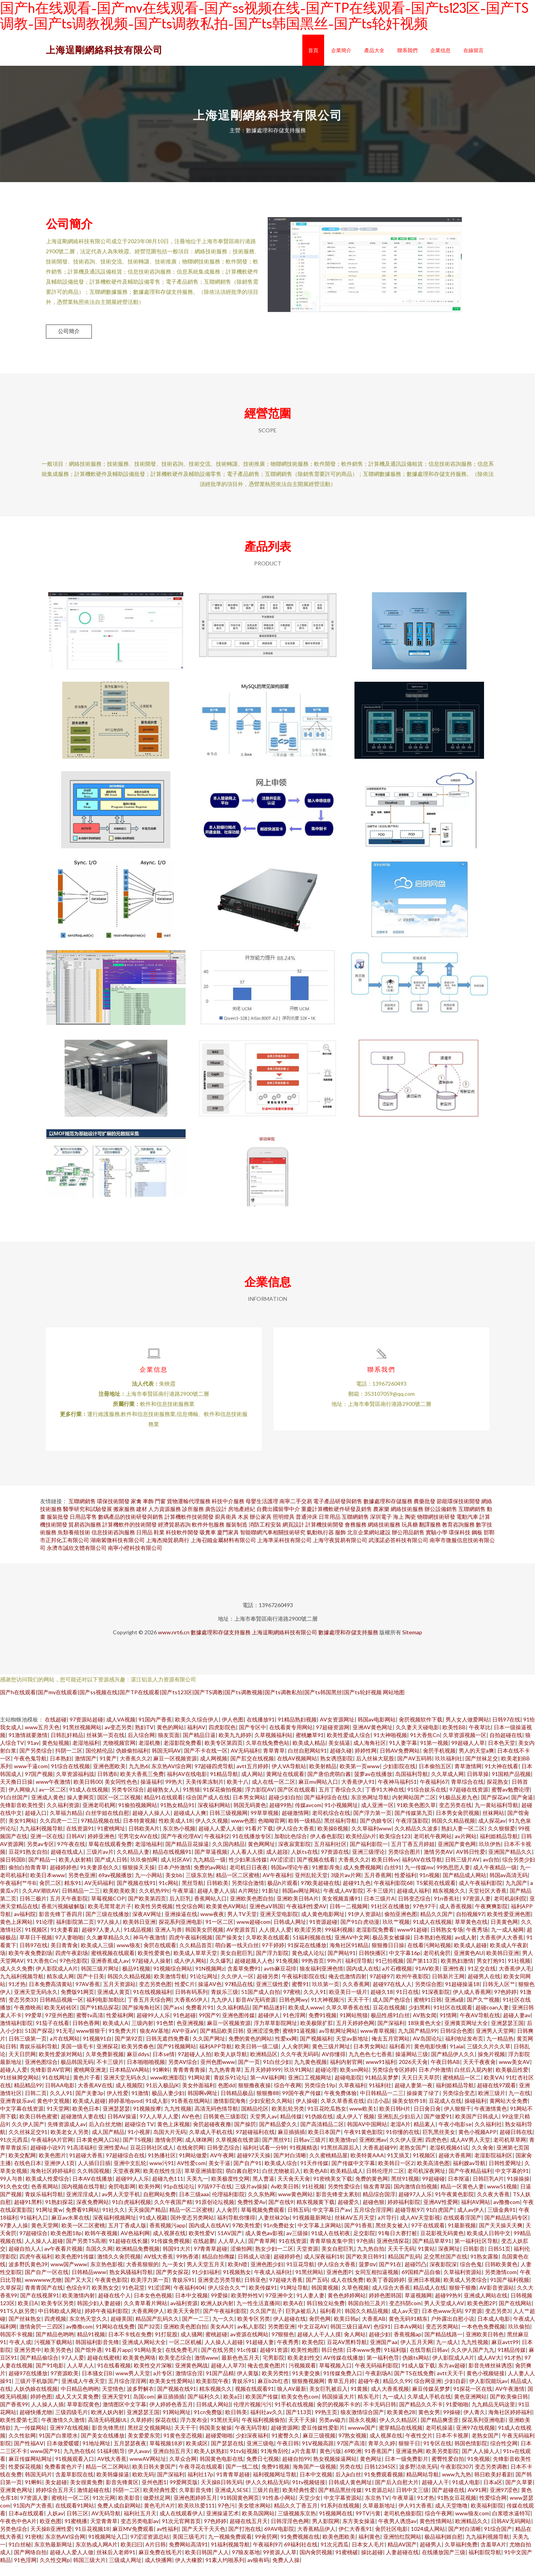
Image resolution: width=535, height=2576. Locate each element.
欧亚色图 (50, 2533)
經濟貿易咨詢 (174, 1536)
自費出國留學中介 (278, 1521)
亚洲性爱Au (112, 2159)
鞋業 (159, 1544)
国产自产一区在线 (46, 2284)
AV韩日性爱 (470, 1863)
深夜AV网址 (146, 1926)
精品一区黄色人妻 (462, 2198)
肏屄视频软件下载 (420, 1731)
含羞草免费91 (244, 1980)
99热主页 (326, 2424)
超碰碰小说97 (47, 2159)
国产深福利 (391, 2035)
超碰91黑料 (28, 2214)
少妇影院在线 (399, 1778)
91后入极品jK (162, 2097)
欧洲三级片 (491, 2105)
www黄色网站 (295, 2206)
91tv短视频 (244, 2463)
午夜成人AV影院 (343, 1902)
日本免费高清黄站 (50, 1996)
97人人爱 (72, 2369)
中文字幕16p (404, 1965)
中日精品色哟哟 (80, 2400)
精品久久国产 (436, 1926)
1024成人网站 (428, 2540)
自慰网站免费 (159, 2206)
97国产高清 (351, 2455)
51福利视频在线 (312, 1949)
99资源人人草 (279, 2564)
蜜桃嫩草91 (310, 1747)
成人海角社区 (369, 1754)
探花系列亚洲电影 (180, 1933)
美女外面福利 (198, 2097)
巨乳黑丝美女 (439, 2144)
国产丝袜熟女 (25, 2330)
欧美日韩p (346, 2330)
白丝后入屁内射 (473, 2081)
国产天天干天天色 (203, 2540)
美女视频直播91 (341, 1910)
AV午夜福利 (277, 1887)
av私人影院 (251, 2338)
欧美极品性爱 (512, 2081)
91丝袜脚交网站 (19, 2089)
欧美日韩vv (385, 1871)
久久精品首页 (195, 1957)
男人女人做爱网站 (467, 1731)
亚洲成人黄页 (113, 2003)
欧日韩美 (236, 2424)
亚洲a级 (454, 2011)
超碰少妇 (380, 2346)
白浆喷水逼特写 (511, 2525)
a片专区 (162, 2385)
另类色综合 (13, 2540)
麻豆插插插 (291, 2144)
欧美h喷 (237, 2276)
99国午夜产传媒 (301, 2105)
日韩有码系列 (191, 2003)
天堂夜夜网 (126, 2182)
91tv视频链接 (308, 2494)
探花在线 (166, 2432)
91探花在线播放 (307, 1957)
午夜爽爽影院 (491, 1918)
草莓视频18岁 (166, 2455)
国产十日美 (90, 1988)
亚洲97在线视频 (69, 2439)
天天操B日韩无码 (221, 2494)
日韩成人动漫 (254, 2268)
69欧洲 (352, 2463)
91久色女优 (14, 2198)
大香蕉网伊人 (148, 2323)
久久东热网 (261, 2206)
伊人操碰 (306, 2112)
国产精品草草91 (431, 2253)
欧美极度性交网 (230, 2190)
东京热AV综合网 (171, 1778)
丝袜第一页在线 (105, 1747)
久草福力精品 (66, 1824)
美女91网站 (23, 1832)
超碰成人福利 (413, 1902)
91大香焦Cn (425, 1747)
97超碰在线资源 (468, 1801)
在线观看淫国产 (462, 2229)
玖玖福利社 (448, 1770)
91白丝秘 (20, 2556)
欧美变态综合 (175, 2369)
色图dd (226, 2097)
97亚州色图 (59, 2027)
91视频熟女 (237, 2284)
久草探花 (11, 2299)
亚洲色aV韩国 (266, 1918)
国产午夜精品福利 (470, 2182)
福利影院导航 (484, 2564)
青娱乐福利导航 (38, 2058)
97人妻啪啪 (69, 1949)
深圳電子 (381, 1528)
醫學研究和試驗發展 (87, 1521)
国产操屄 (245, 2136)
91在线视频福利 (152, 2003)
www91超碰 (412, 1941)
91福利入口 (34, 2229)
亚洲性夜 (454, 1980)
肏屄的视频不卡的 (338, 2416)
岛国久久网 (99, 2260)
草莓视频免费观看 (262, 2221)
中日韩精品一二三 (381, 2105)
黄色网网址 (261, 1856)
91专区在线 (437, 2455)
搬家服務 (124, 1521)
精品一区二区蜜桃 (238, 1887)
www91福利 (381, 2074)
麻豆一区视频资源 (175, 1770)
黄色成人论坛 (308, 1965)
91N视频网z (209, 1980)
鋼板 (477, 1544)
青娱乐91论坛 (230, 2089)
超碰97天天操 (253, 2167)
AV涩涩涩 (282, 1871)
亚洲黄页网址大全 (466, 2035)
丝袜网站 (493, 1824)
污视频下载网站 (53, 2354)
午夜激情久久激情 (63, 2432)
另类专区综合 (127, 1801)
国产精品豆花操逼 (187, 1856)
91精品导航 (224, 1786)
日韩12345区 (380, 2478)
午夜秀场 (477, 1941)
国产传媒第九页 (414, 1824)
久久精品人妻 (133, 1863)
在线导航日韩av (429, 2361)
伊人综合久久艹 (227, 2299)
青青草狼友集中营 (331, 2253)
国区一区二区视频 (119, 1809)
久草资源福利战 (75, 1786)
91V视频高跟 (318, 2455)
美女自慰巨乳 (236, 1965)
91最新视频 (462, 2237)
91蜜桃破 (346, 2564)
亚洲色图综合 (41, 2074)
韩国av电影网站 (377, 1731)
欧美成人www (305, 2019)
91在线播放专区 (251, 1848)
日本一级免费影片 (406, 2470)
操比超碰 (372, 2564)
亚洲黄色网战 (191, 2377)
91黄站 (426, 2260)
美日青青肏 (64, 1957)
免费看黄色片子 (63, 2478)
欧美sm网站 (354, 2081)
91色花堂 (133, 2299)
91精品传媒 (512, 2361)
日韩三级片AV (462, 1871)
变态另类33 (23, 2011)
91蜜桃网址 (111, 1840)
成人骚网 (191, 2346)
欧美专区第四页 (224, 1754)
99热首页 (313, 1972)
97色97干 (424, 1918)
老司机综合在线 (331, 1824)
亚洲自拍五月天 (172, 2463)
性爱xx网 (286, 2050)
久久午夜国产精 (173, 2214)
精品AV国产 (402, 2556)
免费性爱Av (251, 2214)
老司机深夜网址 (426, 2182)
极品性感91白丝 (390, 2027)
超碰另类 (268, 1988)
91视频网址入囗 (107, 2548)
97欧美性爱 (246, 2237)
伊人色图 (233, 1731)
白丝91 (393, 1879)
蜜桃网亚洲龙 (90, 2081)
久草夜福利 (352, 2097)
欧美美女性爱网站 (171, 2393)
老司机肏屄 (437, 1965)
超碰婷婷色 (63, 1879)
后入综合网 (141, 1747)
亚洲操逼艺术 (222, 2525)
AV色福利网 (135, 2245)
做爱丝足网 (156, 2509)
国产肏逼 (522, 1809)
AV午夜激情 (509, 2400)
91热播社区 (162, 2167)
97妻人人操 (14, 2237)
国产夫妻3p (89, 2105)
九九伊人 (222, 2011)
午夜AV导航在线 (480, 2027)
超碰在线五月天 (249, 2533)
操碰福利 (475, 2112)
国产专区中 (252, 1739)
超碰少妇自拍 (284, 1809)
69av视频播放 (115, 1887)
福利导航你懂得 (236, 2229)
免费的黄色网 (371, 2190)
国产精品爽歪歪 (440, 2432)
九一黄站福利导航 (496, 1817)
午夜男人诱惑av (397, 2533)
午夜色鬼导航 (30, 1770)
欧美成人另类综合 (465, 2291)
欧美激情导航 (170, 1988)
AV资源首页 (241, 1941)
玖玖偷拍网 (144, 1871)
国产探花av (494, 1809)
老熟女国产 (412, 2159)
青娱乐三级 (224, 2003)
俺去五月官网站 (391, 2050)
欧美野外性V (246, 2307)
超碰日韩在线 (516, 2144)
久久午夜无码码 (300, 2066)
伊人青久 (474, 2424)
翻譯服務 (430, 1536)
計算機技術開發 (324, 1536)
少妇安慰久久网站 (271, 2112)
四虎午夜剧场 (71, 1965)
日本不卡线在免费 (130, 2346)
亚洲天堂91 (116, 2408)
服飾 (340, 1544)
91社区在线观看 (452, 2019)
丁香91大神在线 (384, 1801)
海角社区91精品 (349, 1957)
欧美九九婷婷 (235, 1747)
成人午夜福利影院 (480, 1895)
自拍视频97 (470, 1926)
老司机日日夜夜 (249, 1879)
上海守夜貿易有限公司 (340, 1552)
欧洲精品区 (263, 2066)
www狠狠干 (90, 2042)
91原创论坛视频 (214, 2214)
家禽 (136, 1513)
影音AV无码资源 (256, 2011)
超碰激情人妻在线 (82, 2128)
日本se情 (164, 2066)
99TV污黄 (368, 2525)
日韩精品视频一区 (61, 2011)
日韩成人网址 (290, 1933)
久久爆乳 (221, 1972)
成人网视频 (213, 1770)
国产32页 (149, 2338)
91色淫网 (294, 2027)
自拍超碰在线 (505, 1747)
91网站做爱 (193, 2167)
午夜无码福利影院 (376, 2377)
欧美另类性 (275, 2385)
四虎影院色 (222, 1739)
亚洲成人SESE (232, 2502)
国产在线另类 (217, 2361)
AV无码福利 (245, 1762)
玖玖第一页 (325, 1996)
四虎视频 (55, 2330)
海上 (398, 1528)
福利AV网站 (475, 2214)
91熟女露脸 (484, 2268)
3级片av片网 (346, 1887)
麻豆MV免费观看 (133, 2540)
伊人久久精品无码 (267, 2494)
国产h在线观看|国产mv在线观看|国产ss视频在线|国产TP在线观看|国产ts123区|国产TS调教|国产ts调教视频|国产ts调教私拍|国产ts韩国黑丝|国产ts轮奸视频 (191, 1704)
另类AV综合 (182, 2074)
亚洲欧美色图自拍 (252, 1910)
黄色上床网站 (16, 1933)
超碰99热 (280, 1817)
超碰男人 (431, 2556)
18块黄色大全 (424, 2035)
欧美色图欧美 (339, 2548)
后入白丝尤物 (105, 2136)
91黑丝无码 (224, 2432)
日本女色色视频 (153, 2307)
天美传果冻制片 (205, 1793)
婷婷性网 (366, 1762)
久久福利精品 (233, 2019)
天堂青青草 (104, 2533)
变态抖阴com (405, 2315)
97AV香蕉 (87, 1996)
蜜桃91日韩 (428, 2011)
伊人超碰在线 (289, 2330)
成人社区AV (175, 1871)
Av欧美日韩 (285, 2198)
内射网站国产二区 (414, 1809)
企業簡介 (341, 50)
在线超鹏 (204, 2253)
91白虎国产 (440, 2221)
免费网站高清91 (188, 2556)
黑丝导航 (192, 1895)
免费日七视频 (262, 2470)
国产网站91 (342, 1965)
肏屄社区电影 (391, 2540)
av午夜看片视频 (63, 2260)
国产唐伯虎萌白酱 (329, 1786)
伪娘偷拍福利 (132, 1762)
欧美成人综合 (281, 2175)
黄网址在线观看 (285, 1786)
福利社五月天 (140, 2525)
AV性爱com (191, 2175)
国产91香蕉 (358, 2237)
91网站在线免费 (115, 2338)
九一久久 (223, 2330)
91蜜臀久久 (286, 2447)
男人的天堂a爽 (476, 1762)
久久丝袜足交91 (28, 2144)
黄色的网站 (170, 1739)
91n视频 (429, 1887)
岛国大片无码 (169, 2144)
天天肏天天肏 (293, 2190)
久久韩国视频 (93, 2182)
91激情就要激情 (28, 1747)
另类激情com (501, 2284)
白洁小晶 (378, 2112)
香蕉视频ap (407, 2346)
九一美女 (173, 2276)
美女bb (173, 1887)
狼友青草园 (377, 2198)
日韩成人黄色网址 (350, 2494)
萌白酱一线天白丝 (237, 1957)
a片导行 (387, 2229)
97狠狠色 (283, 2346)
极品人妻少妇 (168, 2105)
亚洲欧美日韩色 (485, 2346)
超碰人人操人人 (151, 1824)
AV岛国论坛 (427, 2050)
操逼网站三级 (411, 2066)
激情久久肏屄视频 (119, 2268)
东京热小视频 (179, 1840)
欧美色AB (315, 2182)
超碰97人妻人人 (101, 1941)
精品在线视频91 (172, 1863)
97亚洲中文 (279, 2307)
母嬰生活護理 (262, 1513)
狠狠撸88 (267, 2105)
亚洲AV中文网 (352, 1949)
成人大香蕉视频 (390, 2400)
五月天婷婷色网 (355, 2035)
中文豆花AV (312, 2338)
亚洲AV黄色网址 (373, 1739)
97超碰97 (381, 1988)
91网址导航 (294, 2299)
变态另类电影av (140, 2533)
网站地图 (394, 1704)
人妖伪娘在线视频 (36, 2400)
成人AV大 (489, 2369)
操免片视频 (491, 2066)
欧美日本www (47, 1887)
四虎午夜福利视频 (190, 1949)
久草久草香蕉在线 (348, 2019)
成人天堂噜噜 (451, 2517)
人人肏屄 (227, 2221)
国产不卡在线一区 (206, 1762)
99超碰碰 (433, 2190)
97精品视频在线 (100, 1832)
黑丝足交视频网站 (149, 2439)
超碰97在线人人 (392, 1996)
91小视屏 (139, 2144)
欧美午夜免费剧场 (30, 1965)
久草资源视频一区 (464, 1747)
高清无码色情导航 (216, 2120)
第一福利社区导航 (476, 2253)
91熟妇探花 (59, 2214)
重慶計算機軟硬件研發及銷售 (336, 1521)
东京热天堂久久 (88, 2330)
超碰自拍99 (296, 2470)
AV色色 (191, 2128)
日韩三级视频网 (228, 1824)
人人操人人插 (47, 2416)
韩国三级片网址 (100, 1980)
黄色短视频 (55, 1754)
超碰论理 (326, 2081)
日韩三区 (77, 2525)
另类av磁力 (332, 2432)
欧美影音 (129, 2509)
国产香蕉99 (14, 2416)
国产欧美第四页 (147, 1910)
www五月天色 (42, 1739)
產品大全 (374, 50)
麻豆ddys (138, 2066)
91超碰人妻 (260, 2354)
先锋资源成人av (66, 2136)
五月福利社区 (330, 1856)
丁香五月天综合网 (149, 2011)
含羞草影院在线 (74, 2486)
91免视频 (287, 1972)
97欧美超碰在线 (320, 1895)
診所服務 (193, 1521)
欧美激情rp (342, 2151)
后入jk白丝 (348, 2486)
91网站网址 (177, 2424)
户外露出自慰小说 (452, 2330)
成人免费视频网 (362, 1879)
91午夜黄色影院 (454, 2206)
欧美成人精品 (309, 1754)
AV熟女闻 (425, 2027)
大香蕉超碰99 (379, 2159)
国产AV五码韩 (414, 1770)
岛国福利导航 (411, 1786)
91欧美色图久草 (416, 1817)
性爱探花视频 (25, 2478)
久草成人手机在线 (211, 2144)
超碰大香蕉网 (455, 2167)
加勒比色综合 (290, 1848)
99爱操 (219, 2307)
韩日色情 (332, 2361)
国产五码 (317, 2291)
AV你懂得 (334, 2066)
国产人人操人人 (481, 2463)
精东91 (72, 1895)
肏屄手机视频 (439, 1762)
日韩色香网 (86, 2035)
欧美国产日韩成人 (477, 2128)
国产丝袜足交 (481, 1770)
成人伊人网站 (190, 1972)
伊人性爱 (117, 2105)
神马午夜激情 (149, 1949)
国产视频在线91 (136, 1895)
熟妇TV (144, 1739)
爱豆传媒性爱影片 (323, 2439)
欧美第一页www (360, 1778)
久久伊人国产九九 (473, 2361)
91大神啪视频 (390, 1747)
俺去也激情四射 (347, 1988)
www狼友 (128, 1957)
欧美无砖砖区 (60, 2019)
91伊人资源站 (364, 1926)
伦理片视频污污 (252, 2416)
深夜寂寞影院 (294, 1856)
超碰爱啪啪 (219, 2447)
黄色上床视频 (173, 2136)
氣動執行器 (320, 1544)
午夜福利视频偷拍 (263, 2432)
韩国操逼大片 (338, 2408)
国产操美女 (229, 1949)
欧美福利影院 (487, 2517)
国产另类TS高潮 (86, 2253)
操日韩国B (12, 1871)
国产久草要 (519, 2494)
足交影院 (364, 2245)
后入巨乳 (180, 1910)
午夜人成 (20, 2354)
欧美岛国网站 (258, 2525)
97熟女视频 (353, 2447)
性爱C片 (185, 1996)
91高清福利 (81, 2159)
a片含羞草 (304, 2463)
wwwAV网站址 (148, 2470)
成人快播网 (158, 2572)
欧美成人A (115, 2035)
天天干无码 (401, 2260)
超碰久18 (381, 2003)
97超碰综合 (33, 2245)
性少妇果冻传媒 (248, 1871)
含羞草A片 (493, 2556)
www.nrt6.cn (173, 1644)
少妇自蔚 (455, 2393)
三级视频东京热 (297, 2525)
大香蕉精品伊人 (316, 2540)
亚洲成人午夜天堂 (83, 2393)
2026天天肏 (413, 2074)
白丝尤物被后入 (281, 2182)
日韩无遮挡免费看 (167, 2050)
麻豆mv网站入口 (318, 1793)
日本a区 (492, 2494)
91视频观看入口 (74, 2470)
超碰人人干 (435, 2494)
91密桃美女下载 (332, 2190)
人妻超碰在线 (402, 2564)
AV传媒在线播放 (343, 2369)
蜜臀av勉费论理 (510, 1801)
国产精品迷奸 (269, 2019)
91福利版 (395, 2361)
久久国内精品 (228, 1856)
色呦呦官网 (271, 1832)
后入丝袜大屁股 (375, 1770)
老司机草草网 (509, 2151)
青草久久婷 (381, 2455)
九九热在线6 (78, 2463)
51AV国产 (230, 2245)
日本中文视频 (191, 2307)
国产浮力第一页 (372, 1824)
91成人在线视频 (88, 1801)
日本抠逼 (459, 2190)
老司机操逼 (439, 2439)
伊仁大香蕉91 (355, 2540)
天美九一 (197, 2190)
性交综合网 (189, 1918)
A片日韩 (156, 2556)
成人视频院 (129, 2097)
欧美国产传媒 (262, 2408)
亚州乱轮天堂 (311, 1887)
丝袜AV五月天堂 (355, 2229)
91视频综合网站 (172, 1980)
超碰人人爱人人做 (220, 1840)
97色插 (365, 2253)
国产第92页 (129, 2050)
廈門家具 (228, 1544)
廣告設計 (216, 1521)
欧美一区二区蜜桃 (83, 2237)
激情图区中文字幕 (124, 2416)
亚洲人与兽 (168, 1941)
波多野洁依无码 (418, 2478)
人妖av (55, 2525)
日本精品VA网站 (129, 2081)
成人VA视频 (120, 1731)
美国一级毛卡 (77, 2058)
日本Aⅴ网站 (408, 2338)
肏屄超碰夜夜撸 (212, 2136)
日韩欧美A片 (144, 1840)
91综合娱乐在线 (426, 1801)
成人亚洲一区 (377, 1817)
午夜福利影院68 (393, 1895)
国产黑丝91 (276, 2151)
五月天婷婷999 (262, 2081)
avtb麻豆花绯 (280, 1980)
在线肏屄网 (190, 2159)
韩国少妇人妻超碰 (99, 2315)
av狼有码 (258, 2572)
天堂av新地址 (352, 2050)
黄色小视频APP (477, 2144)
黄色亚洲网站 (470, 2408)
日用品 (144, 1544)
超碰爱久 (349, 2214)
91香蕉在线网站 (190, 2112)
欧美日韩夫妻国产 (154, 2478)
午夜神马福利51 (397, 1793)
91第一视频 (434, 1754)
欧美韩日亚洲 (139, 1933)
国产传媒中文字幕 (353, 2175)
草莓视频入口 (335, 2377)
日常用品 (329, 1528)
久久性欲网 (22, 2447)
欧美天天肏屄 (183, 2323)
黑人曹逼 (263, 2190)
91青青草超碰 (233, 2486)
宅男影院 (273, 2369)
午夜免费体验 (340, 2105)
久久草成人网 (447, 1786)
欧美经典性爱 (159, 2502)
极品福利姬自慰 (443, 2548)
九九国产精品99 (417, 2042)
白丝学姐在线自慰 (107, 1824)
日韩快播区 (372, 1965)
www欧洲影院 (167, 2089)
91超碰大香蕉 (86, 2167)
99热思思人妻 (453, 1879)
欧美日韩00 (88, 1793)
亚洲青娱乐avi (17, 2112)
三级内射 (142, 2035)
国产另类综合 (35, 1762)
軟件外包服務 (208, 1536)
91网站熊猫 (354, 2027)
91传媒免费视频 (170, 2253)
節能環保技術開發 (458, 1513)
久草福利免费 (461, 2556)
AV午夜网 (222, 2167)
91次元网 (104, 2509)
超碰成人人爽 (190, 1824)
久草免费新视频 (105, 2066)
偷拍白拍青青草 (28, 1879)
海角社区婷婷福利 (52, 2182)
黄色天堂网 (44, 2237)
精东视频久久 (449, 1902)
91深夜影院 (436, 2003)
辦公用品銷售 (408, 1544)
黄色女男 (429, 2424)
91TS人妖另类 (17, 2323)
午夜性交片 (419, 2447)
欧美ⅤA (493, 2089)
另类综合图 (428, 1996)
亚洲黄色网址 (16, 2502)
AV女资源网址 (337, 1731)
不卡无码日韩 (379, 2416)
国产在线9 (280, 2214)
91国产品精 (220, 2385)
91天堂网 (58, 2120)
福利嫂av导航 (469, 2175)
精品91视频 (91, 2346)
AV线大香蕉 (158, 2268)
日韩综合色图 (456, 2042)
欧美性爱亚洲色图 (509, 1926)
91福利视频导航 (230, 2556)
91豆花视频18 (92, 2540)
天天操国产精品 (147, 2221)
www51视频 (502, 2198)
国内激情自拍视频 (415, 2198)
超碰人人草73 (227, 2377)
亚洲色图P (339, 2284)
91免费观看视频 (383, 2486)
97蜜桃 (291, 2003)
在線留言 (473, 50)
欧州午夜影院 (412, 1988)
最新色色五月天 (240, 2369)
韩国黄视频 (325, 2299)
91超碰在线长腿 (128, 2253)
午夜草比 (480, 1739)
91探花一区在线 (472, 2400)
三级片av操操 (251, 2198)
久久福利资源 (63, 1817)
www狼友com (472, 2525)
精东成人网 (60, 1988)
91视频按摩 (147, 2120)
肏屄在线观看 (160, 1957)
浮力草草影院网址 (275, 2035)
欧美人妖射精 (75, 1871)
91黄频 (359, 2400)
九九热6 (138, 1778)
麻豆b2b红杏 (273, 2393)
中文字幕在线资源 (22, 2120)
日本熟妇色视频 (433, 1949)
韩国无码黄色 (249, 1817)
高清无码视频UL (107, 2432)
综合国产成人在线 (208, 1809)
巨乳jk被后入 (301, 2323)
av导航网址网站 (338, 2042)
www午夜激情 (53, 1793)
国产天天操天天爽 (501, 2237)
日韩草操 (478, 1786)
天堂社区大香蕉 (487, 1902)
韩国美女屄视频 (204, 1941)
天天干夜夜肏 (479, 2074)
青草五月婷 (341, 2393)
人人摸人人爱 (275, 1941)
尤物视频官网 (119, 1754)
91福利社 (380, 2097)
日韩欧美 (217, 1895)
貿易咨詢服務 (84, 1536)
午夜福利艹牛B (18, 1895)
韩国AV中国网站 (367, 2136)
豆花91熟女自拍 (28, 1863)
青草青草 (274, 1762)
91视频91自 (97, 2050)
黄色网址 (371, 2470)
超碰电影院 (348, 2089)
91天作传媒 (314, 2175)
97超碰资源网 (332, 1739)
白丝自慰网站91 (307, 1762)
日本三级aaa (194, 2206)
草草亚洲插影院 (203, 2182)
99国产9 (209, 2027)
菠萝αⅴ (367, 2276)
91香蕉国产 (379, 2463)
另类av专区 (40, 1856)
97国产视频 (39, 1786)
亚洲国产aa (383, 2354)
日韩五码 (298, 2221)
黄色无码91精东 (408, 2330)
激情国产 (85, 1770)
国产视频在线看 (316, 1871)
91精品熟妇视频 (297, 1731)
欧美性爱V (201, 2245)
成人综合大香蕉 (391, 2299)
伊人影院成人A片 (57, 1980)
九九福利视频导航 (41, 1840)
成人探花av (491, 1832)
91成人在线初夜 (330, 2245)
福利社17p (200, 2486)
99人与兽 (11, 2190)
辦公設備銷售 (440, 1521)
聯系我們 (407, 50)
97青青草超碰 (210, 2260)
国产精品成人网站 (464, 1887)
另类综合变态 (458, 2105)
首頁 (313, 50)
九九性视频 (177, 2120)
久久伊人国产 (28, 2136)
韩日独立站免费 (326, 2315)
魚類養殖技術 (74, 1544)
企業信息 (440, 50)
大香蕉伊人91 (358, 1793)
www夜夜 (212, 1926)
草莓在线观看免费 (110, 1856)
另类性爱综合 (344, 2198)
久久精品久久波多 (416, 1840)
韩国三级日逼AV (350, 2338)
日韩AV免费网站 (400, 1762)
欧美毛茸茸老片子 (110, 1918)
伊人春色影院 (326, 1848)
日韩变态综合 (414, 1910)
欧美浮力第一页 (150, 2291)
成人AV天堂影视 (420, 2229)
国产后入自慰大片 (397, 2494)
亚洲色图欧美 (109, 1778)
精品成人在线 (429, 2299)
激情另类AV (438, 1863)
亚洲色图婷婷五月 (195, 2509)
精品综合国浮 (379, 2206)
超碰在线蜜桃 (103, 2369)
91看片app (118, 2361)
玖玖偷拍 (519, 2338)
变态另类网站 (442, 2338)
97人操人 (108, 1933)
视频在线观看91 (254, 2400)
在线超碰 (56, 1731)
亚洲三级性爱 (272, 1996)
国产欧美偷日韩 (509, 2408)
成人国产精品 (108, 2144)
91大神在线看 (501, 1778)
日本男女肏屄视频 (457, 1824)
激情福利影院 (16, 2035)
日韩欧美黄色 (501, 2276)
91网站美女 (148, 2361)
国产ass (172, 2019)
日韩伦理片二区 (385, 2182)
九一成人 (447, 2354)
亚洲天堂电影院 (279, 1926)
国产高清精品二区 (322, 2136)
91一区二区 (219, 1933)
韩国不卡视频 (16, 2346)
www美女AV (514, 2074)
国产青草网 (261, 2253)
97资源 (473, 2323)
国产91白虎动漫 (359, 1933)
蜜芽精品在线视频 (401, 2439)
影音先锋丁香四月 (60, 1926)
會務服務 (356, 1536)
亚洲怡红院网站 (402, 2548)
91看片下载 (259, 1840)
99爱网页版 (184, 2494)
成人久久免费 (16, 1980)
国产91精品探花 (99, 2019)
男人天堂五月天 (206, 2276)
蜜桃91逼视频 (299, 2042)
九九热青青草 (225, 2081)
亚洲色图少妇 (267, 2276)
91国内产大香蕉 (32, 2517)
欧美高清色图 (433, 2175)
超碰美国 (121, 2330)
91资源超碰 (323, 1933)
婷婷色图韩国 (385, 2307)
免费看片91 (200, 2019)
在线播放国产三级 (443, 2564)
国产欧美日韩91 (365, 2268)
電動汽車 (467, 1528)
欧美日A (28, 2315)
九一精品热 (500, 2050)
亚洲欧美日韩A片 (298, 1910)
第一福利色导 (383, 2369)
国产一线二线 (242, 2478)
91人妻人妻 (310, 2307)
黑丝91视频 (405, 2190)
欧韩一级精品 (304, 1832)
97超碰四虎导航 (214, 1778)
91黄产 (108, 1770)
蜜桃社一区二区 (70, 2509)
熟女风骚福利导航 (131, 2284)
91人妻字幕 (403, 1754)
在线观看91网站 (74, 2517)
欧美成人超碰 (470, 1957)
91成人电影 (466, 2494)
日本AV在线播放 (92, 2190)
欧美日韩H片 (394, 2120)
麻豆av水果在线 (70, 2229)
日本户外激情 (174, 1879)
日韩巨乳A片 (488, 2190)
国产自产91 (247, 2175)
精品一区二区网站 (107, 2478)
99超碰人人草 (468, 1754)
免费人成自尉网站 (119, 2517)
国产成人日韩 (111, 1871)
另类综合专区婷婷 (394, 2081)
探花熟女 (498, 1793)
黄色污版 (330, 2463)
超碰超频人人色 (254, 1972)
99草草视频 (265, 1824)
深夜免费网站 (92, 2214)
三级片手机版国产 (36, 2393)
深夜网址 (449, 2260)
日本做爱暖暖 (63, 2455)
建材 (141, 1521)
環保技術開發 (113, 1513)
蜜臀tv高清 (89, 2027)
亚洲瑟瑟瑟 (116, 2120)
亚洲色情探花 (393, 2253)
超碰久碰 (341, 1762)
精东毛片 (368, 2408)
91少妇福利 (206, 2284)
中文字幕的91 (512, 2182)
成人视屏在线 (169, 2245)
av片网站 (466, 1848)
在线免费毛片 (181, 2361)
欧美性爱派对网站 (60, 2066)
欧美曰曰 (131, 2556)
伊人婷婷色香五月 (171, 2416)
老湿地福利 (86, 1754)
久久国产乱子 (266, 2323)
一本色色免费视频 (483, 2338)
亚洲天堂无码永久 (36, 2003)
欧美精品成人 (346, 2182)
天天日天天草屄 (421, 2089)
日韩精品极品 (237, 2105)
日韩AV (75, 1848)
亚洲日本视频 (424, 2291)
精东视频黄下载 (315, 2214)
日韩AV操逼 (122, 2128)
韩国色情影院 (470, 2455)
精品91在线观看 (163, 1809)
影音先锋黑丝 (108, 2439)
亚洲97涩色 (504, 2502)
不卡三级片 (380, 1902)
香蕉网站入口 (210, 1910)
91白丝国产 (14, 1809)
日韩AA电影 (60, 2097)
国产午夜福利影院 (225, 2323)
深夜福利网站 (214, 1817)
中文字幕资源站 (343, 2509)
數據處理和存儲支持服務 (221, 1644)
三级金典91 (502, 2221)
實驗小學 (436, 1544)
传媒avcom (308, 1817)
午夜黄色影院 (111, 2291)
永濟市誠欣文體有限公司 (77, 1559)
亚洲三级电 (260, 2455)
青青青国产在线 (44, 2299)
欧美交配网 (22, 2167)
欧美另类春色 (137, 2058)
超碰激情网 (295, 1824)
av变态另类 (118, 1739)
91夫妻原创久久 (99, 1879)
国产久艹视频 (483, 2011)
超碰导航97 (409, 2221)
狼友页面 (169, 1747)
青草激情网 (468, 1778)
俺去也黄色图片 (266, 2377)
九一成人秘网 (507, 1941)
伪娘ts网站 (415, 2369)
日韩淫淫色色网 (290, 2533)
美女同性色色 (121, 1793)
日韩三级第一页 (28, 2050)
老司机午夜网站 (433, 1848)
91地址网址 (96, 2455)
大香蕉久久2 (135, 1770)
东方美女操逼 (358, 2533)
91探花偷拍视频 (222, 1801)
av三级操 (297, 2245)
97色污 (226, 2517)
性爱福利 (405, 1887)
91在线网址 (56, 2089)
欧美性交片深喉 (153, 2377)
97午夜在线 (71, 1856)
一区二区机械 (185, 2354)
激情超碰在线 (93, 2502)
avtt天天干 (450, 2385)
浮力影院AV (259, 1801)
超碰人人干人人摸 (319, 2346)
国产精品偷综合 (39, 2369)
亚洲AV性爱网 (440, 2214)
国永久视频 (362, 2432)
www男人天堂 (133, 2385)
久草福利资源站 (463, 2284)
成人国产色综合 (391, 2011)
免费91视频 (323, 2027)
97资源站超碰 (86, 1731)
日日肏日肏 (427, 2120)
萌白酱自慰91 (242, 2182)
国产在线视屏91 (39, 2307)
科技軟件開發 (182, 1544)
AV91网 (477, 2502)
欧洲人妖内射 (217, 2315)
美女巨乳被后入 (328, 2400)
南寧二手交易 (295, 1513)
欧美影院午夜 (212, 2393)
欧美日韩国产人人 (207, 2564)
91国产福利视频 (509, 2291)
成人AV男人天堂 (470, 2151)
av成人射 (466, 1949)
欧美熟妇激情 (457, 1972)
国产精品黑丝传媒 (340, 2502)
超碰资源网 (284, 2439)
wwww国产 (362, 2439)
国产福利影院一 (369, 1856)
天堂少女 (310, 2509)
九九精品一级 (209, 1871)
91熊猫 (191, 1801)
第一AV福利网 (267, 2089)
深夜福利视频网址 (114, 2229)
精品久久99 (397, 2393)
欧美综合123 (394, 1848)
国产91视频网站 (176, 2058)
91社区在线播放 (390, 1918)
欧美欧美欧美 (119, 1902)
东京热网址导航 (370, 1809)
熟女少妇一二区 (274, 2260)
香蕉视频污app (167, 2237)
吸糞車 (208, 1544)
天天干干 (358, 2011)
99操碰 (451, 2424)
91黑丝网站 (309, 2284)
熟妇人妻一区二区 (463, 1840)
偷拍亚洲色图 (400, 1926)
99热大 (173, 1793)
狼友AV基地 (154, 2042)
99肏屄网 (266, 2548)
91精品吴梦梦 (381, 2089)
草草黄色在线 (471, 1933)
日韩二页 (36, 2105)
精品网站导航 (422, 2486)
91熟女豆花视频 (456, 2509)
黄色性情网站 (435, 2533)
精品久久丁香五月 (295, 2517)
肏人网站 (355, 2346)
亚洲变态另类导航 (219, 2291)
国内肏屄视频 (316, 2564)
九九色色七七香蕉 (370, 2066)
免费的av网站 (210, 1879)
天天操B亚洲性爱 (51, 2540)
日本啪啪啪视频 (146, 2074)
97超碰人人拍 (194, 2066)
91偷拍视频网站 (137, 1817)
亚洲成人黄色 (47, 1809)
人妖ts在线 (304, 1863)
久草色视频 (355, 2299)
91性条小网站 (279, 2509)
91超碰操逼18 (462, 1996)
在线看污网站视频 (429, 1957)
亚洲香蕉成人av (110, 1972)
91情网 (448, 2027)
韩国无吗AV (166, 1762)
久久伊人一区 (237, 1988)
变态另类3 (497, 2323)
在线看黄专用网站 (291, 1739)
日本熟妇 (61, 1770)
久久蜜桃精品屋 (328, 2167)
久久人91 (314, 2003)
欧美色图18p (66, 2245)
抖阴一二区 (68, 1762)
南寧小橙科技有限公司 (135, 1559)
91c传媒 (247, 2361)
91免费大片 (123, 2042)
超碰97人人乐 (415, 2206)
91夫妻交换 (306, 2385)
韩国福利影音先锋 (97, 2354)
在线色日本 (27, 2175)
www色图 (243, 1832)
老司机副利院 (510, 1910)
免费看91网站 (82, 2221)
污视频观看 (302, 2377)
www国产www (69, 2276)
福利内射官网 (346, 2074)
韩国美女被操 (215, 2439)
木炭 (243, 1528)
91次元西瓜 (14, 2151)
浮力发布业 (193, 2432)
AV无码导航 (106, 2525)
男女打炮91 (491, 1972)
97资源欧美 (65, 2385)
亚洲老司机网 (98, 1817)
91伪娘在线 (319, 2128)
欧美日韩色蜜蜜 (38, 2128)
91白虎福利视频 (131, 2214)
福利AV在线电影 (187, 1786)
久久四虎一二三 (59, 1832)
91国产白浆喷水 (58, 2447)
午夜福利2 (216, 1848)
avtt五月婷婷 (252, 1778)
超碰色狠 (373, 2214)
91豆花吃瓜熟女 (326, 2120)
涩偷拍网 (241, 2260)
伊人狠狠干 (457, 2120)
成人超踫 (277, 1863)
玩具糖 (410, 1536)
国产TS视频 (137, 2151)
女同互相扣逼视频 (376, 2284)
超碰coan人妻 (492, 2019)
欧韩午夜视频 (101, 2245)
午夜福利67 (434, 1793)
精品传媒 (291, 2128)
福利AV (196, 1739)
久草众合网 (182, 2470)
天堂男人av (263, 2128)
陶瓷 (410, 1528)
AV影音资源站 (496, 2299)
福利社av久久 (266, 2424)
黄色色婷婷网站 (347, 2307)
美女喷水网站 (254, 2517)
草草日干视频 (35, 1949)
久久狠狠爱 (501, 1840)
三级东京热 (199, 1887)
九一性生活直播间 (258, 2315)
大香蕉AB (374, 2330)
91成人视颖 (153, 2229)
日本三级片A (379, 1910)
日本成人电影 (493, 2330)
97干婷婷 (273, 1957)
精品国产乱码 (404, 2268)
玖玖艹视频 (396, 1933)
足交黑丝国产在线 (445, 2268)
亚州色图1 (154, 2494)
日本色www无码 (442, 2323)
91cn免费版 (208, 2424)
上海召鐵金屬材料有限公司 (223, 1552)
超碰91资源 (274, 2361)
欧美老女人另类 (70, 2144)
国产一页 (249, 2074)
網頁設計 (293, 1536)
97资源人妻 (477, 1910)
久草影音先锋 (195, 2502)
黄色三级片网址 (331, 2058)
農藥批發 (424, 1513)
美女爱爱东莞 (144, 2447)
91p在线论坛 (179, 2198)
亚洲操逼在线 (181, 1926)
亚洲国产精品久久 (510, 1863)
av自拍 (491, 1871)
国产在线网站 (515, 2315)
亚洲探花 (107, 2058)
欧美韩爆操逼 (112, 2486)
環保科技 (459, 1544)
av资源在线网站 (249, 2346)
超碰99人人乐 (153, 2027)
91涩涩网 (159, 2299)
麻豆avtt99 (505, 2354)
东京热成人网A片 (96, 2556)
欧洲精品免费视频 (138, 2260)
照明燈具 (284, 1528)
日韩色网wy (293, 2011)
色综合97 (77, 2299)
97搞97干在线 (215, 2198)
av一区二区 (52, 1801)
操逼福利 (151, 1793)
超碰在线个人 (114, 2307)
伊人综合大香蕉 (295, 1840)
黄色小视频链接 (486, 2385)
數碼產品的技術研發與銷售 (130, 1528)
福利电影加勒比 (105, 2011)
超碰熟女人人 (163, 1801)
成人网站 (252, 1786)
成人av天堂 (405, 2323)
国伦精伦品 (99, 1762)
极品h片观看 (282, 1895)
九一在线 (519, 2105)
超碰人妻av (516, 2027)
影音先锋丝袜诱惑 (490, 2377)
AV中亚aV (184, 2042)
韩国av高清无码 (508, 1887)
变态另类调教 (491, 2478)
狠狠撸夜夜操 (254, 2097)
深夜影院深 (443, 2276)
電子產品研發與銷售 (337, 1513)
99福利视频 (339, 1941)
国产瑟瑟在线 (227, 2455)
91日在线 (407, 2003)
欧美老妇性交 (304, 2369)
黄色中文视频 (53, 2112)
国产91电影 (50, 2377)
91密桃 (33, 2548)
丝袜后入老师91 (115, 2564)
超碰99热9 (448, 2307)
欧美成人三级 (97, 1957)
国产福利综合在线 (326, 1809)
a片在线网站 (65, 2050)
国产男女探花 (172, 2284)
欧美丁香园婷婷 (386, 2291)
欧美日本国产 (324, 2144)
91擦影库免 (326, 1879)
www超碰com (253, 1933)
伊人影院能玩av (488, 2393)
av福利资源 (184, 2315)
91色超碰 (184, 2027)
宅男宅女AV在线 (138, 1848)
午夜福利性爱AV (306, 1918)
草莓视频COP (108, 1910)
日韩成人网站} (213, 2416)
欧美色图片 (52, 2167)
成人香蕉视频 (455, 1918)
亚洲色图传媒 (238, 2027)
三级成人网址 (125, 2572)
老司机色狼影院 (403, 2525)
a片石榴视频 (397, 1980)
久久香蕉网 (356, 1996)
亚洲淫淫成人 (82, 2206)
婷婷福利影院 (404, 2214)
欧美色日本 (86, 2120)
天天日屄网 (22, 2066)
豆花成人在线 (445, 2112)
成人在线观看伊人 (181, 2525)
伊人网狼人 (22, 1801)
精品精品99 (28, 2097)
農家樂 (381, 1521)
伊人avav (139, 2463)
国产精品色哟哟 (55, 2346)
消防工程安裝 (265, 1536)
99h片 (334, 1972)
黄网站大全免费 (508, 2112)
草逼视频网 (418, 2307)
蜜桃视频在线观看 (113, 1965)
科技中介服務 (228, 1513)
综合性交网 (503, 2455)
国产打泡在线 (244, 2540)
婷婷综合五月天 (55, 2502)
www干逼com (31, 1778)
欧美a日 (232, 2408)
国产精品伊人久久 (453, 2066)
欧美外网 (149, 2198)
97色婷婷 (505, 2003)
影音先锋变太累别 (338, 2206)
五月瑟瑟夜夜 (130, 2455)
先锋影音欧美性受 (22, 1817)
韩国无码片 (38, 2486)
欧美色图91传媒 (74, 2268)
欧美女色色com (300, 2408)
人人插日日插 (94, 2175)
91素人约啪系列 (224, 2572)
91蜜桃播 (76, 2533)
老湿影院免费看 (182, 1754)
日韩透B (107, 1786)
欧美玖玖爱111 (196, 2517)
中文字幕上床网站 (319, 2237)
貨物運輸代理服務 (188, 1513)
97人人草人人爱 (159, 2128)
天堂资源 (307, 2260)
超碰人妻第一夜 (414, 2097)
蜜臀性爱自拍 (448, 2470)
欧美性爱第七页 (19, 2432)
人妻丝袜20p (273, 2229)
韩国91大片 (177, 2260)
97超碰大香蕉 (286, 2291)
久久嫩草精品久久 (108, 1949)
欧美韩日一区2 (396, 2175)
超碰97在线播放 (28, 2385)
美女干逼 (219, 2175)
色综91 (382, 2338)
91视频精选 (303, 2159)
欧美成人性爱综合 (47, 2190)
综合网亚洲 (427, 2393)
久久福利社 (488, 2136)
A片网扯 (249, 1902)
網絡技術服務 (407, 1521)
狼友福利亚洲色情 (321, 1980)
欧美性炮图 (304, 2361)
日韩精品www (89, 2284)
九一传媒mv (419, 1879)
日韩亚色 (255, 2291)
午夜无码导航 (251, 2439)
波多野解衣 (140, 2400)
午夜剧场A (378, 2385)
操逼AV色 (210, 1996)
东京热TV (377, 2509)
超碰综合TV (139, 2136)
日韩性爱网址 (505, 2175)
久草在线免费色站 (267, 1754)
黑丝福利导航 (340, 1832)
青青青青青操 (189, 2081)
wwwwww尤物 (43, 2291)
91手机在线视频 (294, 2416)
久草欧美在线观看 (267, 1949)
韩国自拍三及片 (367, 2315)
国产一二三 (195, 2330)
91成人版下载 (418, 2377)
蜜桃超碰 (216, 2346)
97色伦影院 (74, 1972)
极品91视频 (136, 1980)
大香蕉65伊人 (191, 2011)
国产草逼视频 (211, 1863)
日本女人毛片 (368, 2556)
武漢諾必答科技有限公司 (398, 1552)
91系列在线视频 (340, 2517)
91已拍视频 (389, 1972)
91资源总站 (379, 2502)
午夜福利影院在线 (303, 1988)
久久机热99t (154, 1902)
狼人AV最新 (291, 2400)
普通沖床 (306, 1528)
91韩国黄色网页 (239, 2509)
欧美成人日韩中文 (488, 2245)
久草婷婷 (141, 2432)
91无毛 (64, 2042)
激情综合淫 (189, 2385)
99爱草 (33, 2027)
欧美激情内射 (78, 2307)
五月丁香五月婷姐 (413, 1856)
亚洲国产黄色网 (457, 1856)
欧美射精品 (323, 1778)
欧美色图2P (481, 2315)
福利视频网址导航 (274, 2486)
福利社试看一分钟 (264, 2159)
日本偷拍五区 (435, 1778)
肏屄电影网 (121, 2198)
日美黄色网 (504, 1933)
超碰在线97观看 (496, 2097)
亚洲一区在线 (46, 1848)
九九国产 (516, 1895)
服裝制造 (236, 1536)
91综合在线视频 (70, 1778)
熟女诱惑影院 (336, 1770)
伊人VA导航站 (289, 1778)
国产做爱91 (438, 2128)
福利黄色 (369, 2548)
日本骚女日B (97, 2385)
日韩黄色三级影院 (225, 2128)
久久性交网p (55, 2572)
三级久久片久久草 (488, 2058)
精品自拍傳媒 (218, 2268)
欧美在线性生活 (162, 2182)
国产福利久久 (204, 2408)
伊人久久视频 (211, 1832)
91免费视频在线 (300, 2548)
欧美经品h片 (361, 1848)
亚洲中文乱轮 (130, 2175)
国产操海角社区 (141, 2019)
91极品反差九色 (458, 1809)
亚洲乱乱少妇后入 (399, 2128)
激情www (206, 2369)
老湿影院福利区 (493, 2167)
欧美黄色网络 (139, 2369)
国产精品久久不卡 (421, 2416)
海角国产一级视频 (314, 2478)
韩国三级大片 (89, 2572)
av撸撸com (506, 2214)
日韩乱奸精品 (67, 1747)
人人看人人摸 (246, 1863)
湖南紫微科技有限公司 (117, 1552)
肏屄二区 (50, 1895)
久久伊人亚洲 (405, 2151)
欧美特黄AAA (367, 2167)
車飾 (148, 1513)
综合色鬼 (471, 2276)
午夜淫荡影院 (412, 1832)
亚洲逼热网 (409, 2463)
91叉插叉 (398, 2167)
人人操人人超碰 (44, 2253)
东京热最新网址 (53, 2556)
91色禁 (165, 2035)
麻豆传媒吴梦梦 (431, 2400)
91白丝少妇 (277, 2074)
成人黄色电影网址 (323, 1926)
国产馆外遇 (88, 2361)
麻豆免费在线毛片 (160, 2564)
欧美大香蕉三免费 (142, 1786)
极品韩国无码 (77, 2074)
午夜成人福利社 (273, 2284)
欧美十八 (238, 1793)
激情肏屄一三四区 (41, 2338)
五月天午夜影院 (69, 1910)
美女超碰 (56, 2494)
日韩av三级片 (309, 2151)
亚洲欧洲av (372, 2151)
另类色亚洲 (81, 1887)
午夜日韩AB (445, 2074)
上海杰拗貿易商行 (167, 1552)
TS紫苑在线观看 (436, 1895)
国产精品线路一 (443, 2346)
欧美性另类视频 (154, 1918)
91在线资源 (293, 2253)
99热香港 (187, 2268)
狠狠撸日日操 (388, 1957)
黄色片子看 (86, 2089)
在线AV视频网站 (297, 1770)
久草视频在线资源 (237, 2151)
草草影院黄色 (83, 2416)
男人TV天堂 (242, 1926)
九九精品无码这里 (493, 2416)
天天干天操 (302, 2432)
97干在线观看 (428, 2237)
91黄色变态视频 (182, 2447)
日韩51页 (499, 2260)
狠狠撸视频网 (308, 2393)
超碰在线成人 (67, 1863)
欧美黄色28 (401, 2424)
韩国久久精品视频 (453, 1832)
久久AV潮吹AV (40, 1902)
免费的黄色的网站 (250, 2050)
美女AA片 (222, 2338)
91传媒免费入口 (342, 2385)
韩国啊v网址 (203, 2105)
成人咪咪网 (198, 2151)
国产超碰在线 (448, 2502)
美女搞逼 (339, 1754)
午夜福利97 (267, 2556)
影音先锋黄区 (122, 2494)
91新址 (270, 1902)
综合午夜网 (287, 2097)
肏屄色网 (320, 2330)
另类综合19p (319, 2097)
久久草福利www (371, 1840)
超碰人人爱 (13, 2081)
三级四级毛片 (71, 2424)
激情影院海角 (229, 2112)
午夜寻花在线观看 (201, 2478)
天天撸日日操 (16, 1793)
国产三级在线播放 (107, 1926)
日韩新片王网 (448, 1988)
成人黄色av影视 (264, 2245)
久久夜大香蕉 (493, 2206)
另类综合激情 (248, 1895)
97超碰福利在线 (255, 2144)
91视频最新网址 (312, 2229)
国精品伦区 (254, 2120)
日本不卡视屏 (452, 2447)
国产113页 (299, 2424)
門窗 (160, 1513)
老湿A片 (400, 2136)
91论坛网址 (204, 1988)
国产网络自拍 (30, 2564)
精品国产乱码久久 (157, 2330)
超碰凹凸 (415, 2276)
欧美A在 (293, 2315)
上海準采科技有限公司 (284, 1552)
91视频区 (36, 1941)
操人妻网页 (80, 1809)
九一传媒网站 (30, 2439)
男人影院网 (325, 2533)
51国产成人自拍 (260, 2003)
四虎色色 (436, 2151)
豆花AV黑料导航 (347, 2354)
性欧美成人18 (175, 1832)
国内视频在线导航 (83, 2198)
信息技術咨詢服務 (113, 1544)
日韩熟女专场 (446, 1941)
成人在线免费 (347, 2291)
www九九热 (456, 2486)
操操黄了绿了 (423, 2105)
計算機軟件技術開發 (189, 1528)
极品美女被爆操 (391, 1949)
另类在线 (350, 2478)
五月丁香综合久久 (340, 1801)
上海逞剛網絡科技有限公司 (104, 50)
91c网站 (169, 1895)
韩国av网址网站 (301, 1902)
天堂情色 (113, 2400)
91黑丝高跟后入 (340, 2159)
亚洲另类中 (27, 2361)
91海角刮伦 (275, 2463)
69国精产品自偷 (421, 2284)
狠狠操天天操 (138, 1879)
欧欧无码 (143, 2486)
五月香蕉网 (377, 1887)
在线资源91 (80, 1840)
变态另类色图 (155, 1996)
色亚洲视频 (190, 2035)
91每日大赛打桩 (397, 2245)
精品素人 (424, 2136)
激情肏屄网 (168, 2151)
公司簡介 (69, 331)
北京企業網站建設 (369, 1544)
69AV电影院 (279, 2540)
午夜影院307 (456, 2478)
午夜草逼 (183, 1902)
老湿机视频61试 (449, 2159)
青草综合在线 (467, 1793)
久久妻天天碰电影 (417, 1739)
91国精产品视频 (511, 1786)
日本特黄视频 (139, 1832)
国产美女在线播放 (103, 2447)
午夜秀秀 (288, 2354)
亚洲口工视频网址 (310, 2089)
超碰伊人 (269, 2027)
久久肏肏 (482, 2159)
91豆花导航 (300, 2276)
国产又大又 (78, 2291)
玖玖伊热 (490, 1856)
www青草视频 (377, 2042)
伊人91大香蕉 (415, 2517)
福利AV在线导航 (422, 1871)
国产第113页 (422, 1972)
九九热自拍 (370, 2260)
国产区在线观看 (296, 1801)
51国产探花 (39, 2042)
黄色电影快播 (430, 2058)
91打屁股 (166, 2346)
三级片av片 (100, 1863)
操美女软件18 (409, 2112)
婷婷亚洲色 (101, 1848)
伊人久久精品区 (398, 2432)
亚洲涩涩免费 (263, 2042)
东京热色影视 (106, 2276)
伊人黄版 (248, 2385)
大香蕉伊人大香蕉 (501, 1949)
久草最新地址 (379, 2517)
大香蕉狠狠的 (142, 2276)
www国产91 (45, 2463)
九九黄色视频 (310, 2074)
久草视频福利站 (273, 1747)
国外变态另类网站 (192, 2229)
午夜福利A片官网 (52, 2151)
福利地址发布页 (464, 2050)
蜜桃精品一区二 (462, 2089)
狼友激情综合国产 (362, 2424)
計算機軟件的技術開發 (129, 1536)
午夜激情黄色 (490, 2120)
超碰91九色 (357, 1895)
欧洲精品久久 (471, 2533)
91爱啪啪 (457, 2416)
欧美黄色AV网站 (226, 1918)
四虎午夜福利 (35, 2268)
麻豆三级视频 (319, 2447)
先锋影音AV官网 (50, 2081)
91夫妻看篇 (65, 1941)
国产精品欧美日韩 (222, 2042)
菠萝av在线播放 (373, 1786)
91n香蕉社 (447, 1910)
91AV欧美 (427, 1980)
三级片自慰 (265, 2502)
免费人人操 (286, 2572)
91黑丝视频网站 (82, 1739)
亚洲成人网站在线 (485, 2307)
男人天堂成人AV (444, 2315)
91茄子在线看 (52, 2035)
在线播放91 (261, 1731)
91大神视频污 (327, 2011)
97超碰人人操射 (151, 1972)
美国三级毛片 (188, 2548)
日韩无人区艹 (498, 1996)
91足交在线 (482, 1980)
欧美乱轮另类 (288, 2120)
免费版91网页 (77, 2003)
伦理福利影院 (228, 2206)
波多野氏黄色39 (28, 2276)
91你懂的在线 (402, 2144)
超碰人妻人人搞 (216, 1902)
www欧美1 (362, 2120)
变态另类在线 (455, 1817)
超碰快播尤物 (35, 2424)
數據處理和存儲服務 (387, 1513)
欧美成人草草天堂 (195, 1965)
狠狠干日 (409, 2455)
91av (33, 1754)
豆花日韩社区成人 (152, 2159)
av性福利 (168, 2540)
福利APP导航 (215, 2058)
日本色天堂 (501, 1754)
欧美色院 (313, 2354)
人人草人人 (231, 2253)
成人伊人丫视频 (355, 2128)
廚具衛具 (226, 1528)
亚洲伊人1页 (59, 2175)
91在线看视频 (114, 2377)
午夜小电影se (455, 2136)
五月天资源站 (119, 1996)
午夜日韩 (288, 2455)
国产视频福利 (316, 2050)
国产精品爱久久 (278, 2136)
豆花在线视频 (389, 2019)
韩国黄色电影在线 (221, 2470)
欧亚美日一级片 (348, 2003)
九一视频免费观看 (230, 2548)
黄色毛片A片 (159, 2517)
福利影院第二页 (75, 1933)
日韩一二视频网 (349, 1918)
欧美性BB (454, 1739)
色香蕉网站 (44, 2198)
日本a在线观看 (26, 2525)
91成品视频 (138, 1941)
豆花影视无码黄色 (442, 2245)
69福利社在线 (300, 2556)
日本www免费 (363, 2361)
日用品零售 (83, 1528)
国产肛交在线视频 (252, 1770)
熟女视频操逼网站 (335, 2470)
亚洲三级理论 (368, 1863)
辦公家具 (261, 1528)
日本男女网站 (249, 1809)
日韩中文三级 (412, 2502)
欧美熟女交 (105, 2299)
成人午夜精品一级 (495, 1879)
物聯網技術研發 (436, 1528)
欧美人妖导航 (230, 2066)
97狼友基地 (246, 2564)
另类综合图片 (404, 1863)
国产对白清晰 (290, 2167)
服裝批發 (57, 1528)
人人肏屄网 (295, 2058)
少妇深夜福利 (252, 2447)
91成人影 (157, 2112)
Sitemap (412, 1644)
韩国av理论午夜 (290, 1879)
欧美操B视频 (332, 1840)
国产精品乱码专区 (506, 2229)
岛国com (143, 2408)
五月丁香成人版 (127, 2237)
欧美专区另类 (57, 2315)
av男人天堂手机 (121, 2206)
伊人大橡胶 (188, 2572)
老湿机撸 (149, 1754)
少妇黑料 (419, 2019)
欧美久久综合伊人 (197, 1731)
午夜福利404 (189, 2299)
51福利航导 (111, 2463)
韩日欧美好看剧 (493, 2486)
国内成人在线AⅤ (209, 2237)
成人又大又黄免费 (77, 2408)
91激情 (140, 2105)
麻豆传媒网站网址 (30, 2470)
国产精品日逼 (199, 1747)
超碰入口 (36, 1824)
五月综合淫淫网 (373, 2221)
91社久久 (113, 2221)
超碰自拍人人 (25, 2260)
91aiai (457, 2058)
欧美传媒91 (263, 2299)
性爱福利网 (119, 2027)
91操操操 (518, 2190)
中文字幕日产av (331, 2221)
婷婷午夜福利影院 (106, 2323)
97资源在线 (335, 1863)
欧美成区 (197, 2455)
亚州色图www (217, 2074)
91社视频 (519, 1972)
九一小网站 (148, 1887)
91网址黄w (49, 2221)
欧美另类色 (58, 2361)
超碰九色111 (167, 2190)
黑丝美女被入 (391, 2237)
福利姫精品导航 (499, 1848)
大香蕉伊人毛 (515, 1980)
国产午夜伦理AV (181, 1848)
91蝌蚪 (161, 2081)
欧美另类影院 (442, 2463)
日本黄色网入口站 (98, 2151)
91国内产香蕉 (155, 1731)
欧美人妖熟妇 (210, 2463)
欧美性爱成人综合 (348, 1747)
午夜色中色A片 (18, 2533)
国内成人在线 (362, 1980)
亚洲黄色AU (468, 1965)
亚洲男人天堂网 (495, 2042)
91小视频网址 (341, 1817)
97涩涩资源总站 (149, 2548)
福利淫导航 (358, 1972)
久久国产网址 (209, 2050)
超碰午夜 (369, 2393)
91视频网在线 (336, 2525)
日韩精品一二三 (81, 1902)
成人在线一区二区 (273, 1793)
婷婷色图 (41, 2408)
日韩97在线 (506, 1731)
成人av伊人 (470, 2221)
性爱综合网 (493, 2509)
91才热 (17, 1996)
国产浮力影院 (272, 1965)
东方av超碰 (451, 2377)
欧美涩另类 (308, 1941)
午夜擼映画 (27, 2019)
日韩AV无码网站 (511, 2533)
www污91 (161, 2175)
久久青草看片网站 (145, 2315)
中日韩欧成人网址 (60, 2323)
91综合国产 (498, 2540)
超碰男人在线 (484, 1988)
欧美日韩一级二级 (257, 2058)
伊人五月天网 (416, 2354)
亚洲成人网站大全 (144, 2354)
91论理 (44, 1933)
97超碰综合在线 (125, 2167)
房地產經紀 (241, 1521)
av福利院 (25, 1926)
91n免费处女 (279, 2237)
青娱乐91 (183, 2291)
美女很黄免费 (86, 2494)
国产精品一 (42, 1871)
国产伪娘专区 (376, 1832)
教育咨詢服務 (458, 1536)
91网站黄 (199, 2089)
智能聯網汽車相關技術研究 (272, 1544)
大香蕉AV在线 (95, 2097)
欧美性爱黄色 (154, 1965)
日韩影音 (474, 2260)
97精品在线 (239, 1996)
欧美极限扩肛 (316, 2035)
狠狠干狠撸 (462, 2299)
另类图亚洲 (281, 2338)
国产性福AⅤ (29, 2455)
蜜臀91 (300, 1996)
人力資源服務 (164, 1521)
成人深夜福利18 (323, 2268)
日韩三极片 (33, 1910)
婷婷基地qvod (125, 2112)
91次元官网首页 (181, 2533)
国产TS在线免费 (414, 2385)
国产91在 (390, 2276)
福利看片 (400, 2058)
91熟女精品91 (177, 1817)
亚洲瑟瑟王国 (507, 2035)
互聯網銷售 (82, 1513)
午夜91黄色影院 (363, 2144)
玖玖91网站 (298, 2081)
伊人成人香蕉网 (472, 2003)
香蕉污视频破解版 (63, 1918)
